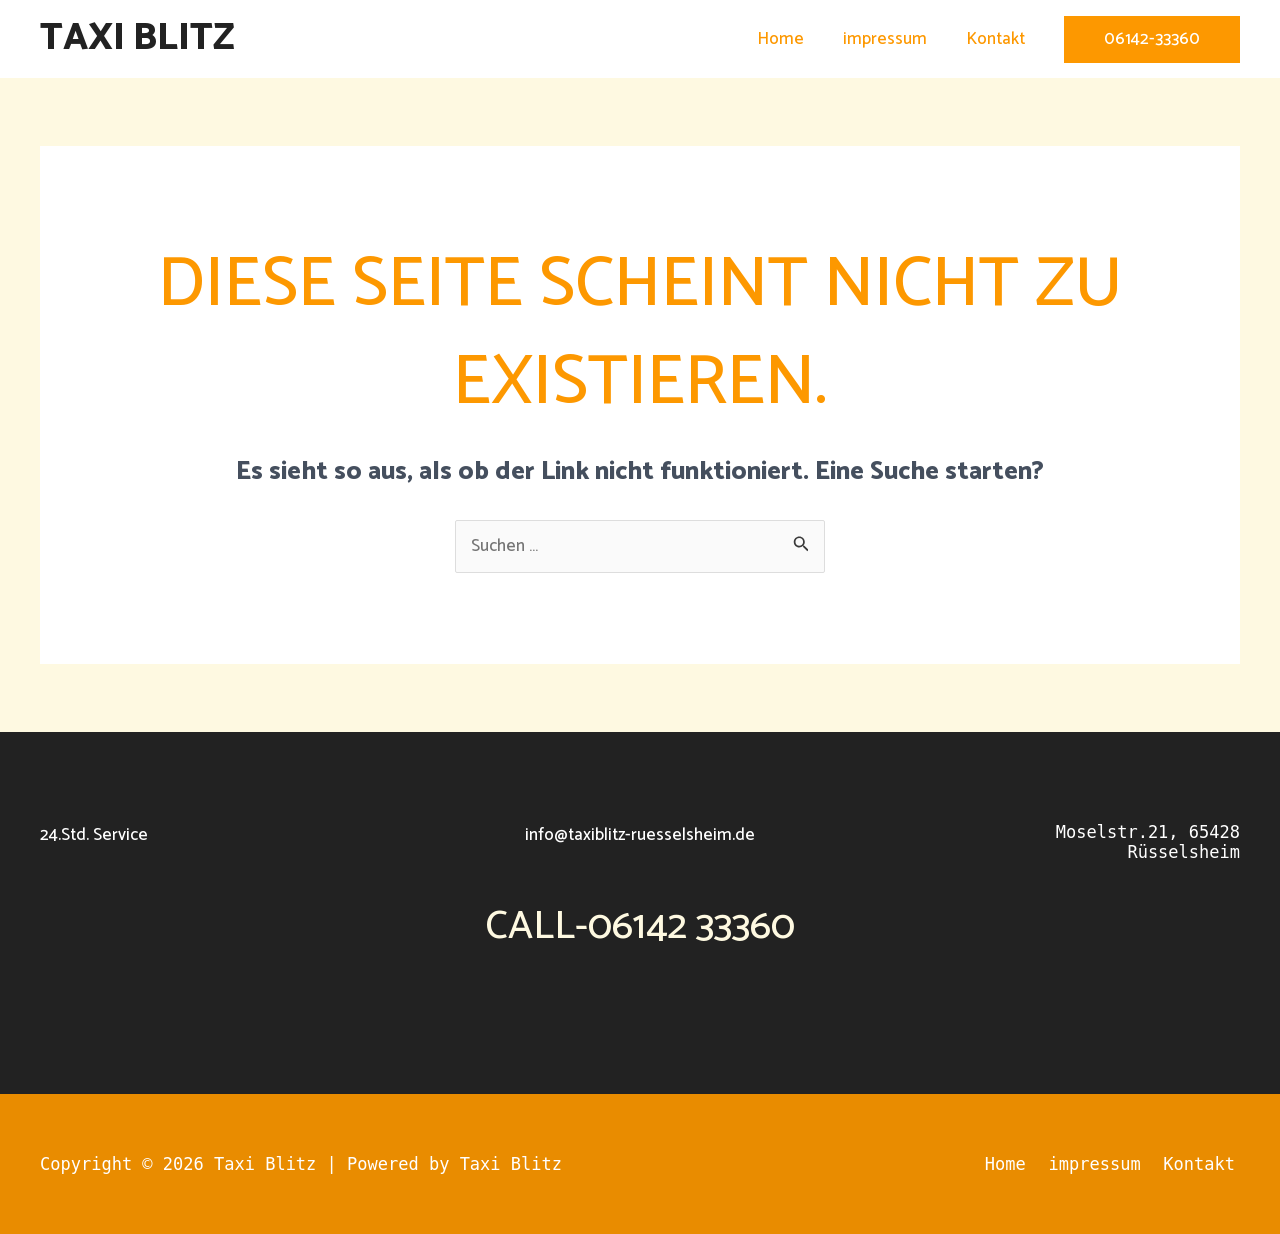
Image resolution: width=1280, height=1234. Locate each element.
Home (792, 39)
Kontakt (997, 39)
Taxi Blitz (137, 38)
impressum (892, 39)
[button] (1152, 39)
